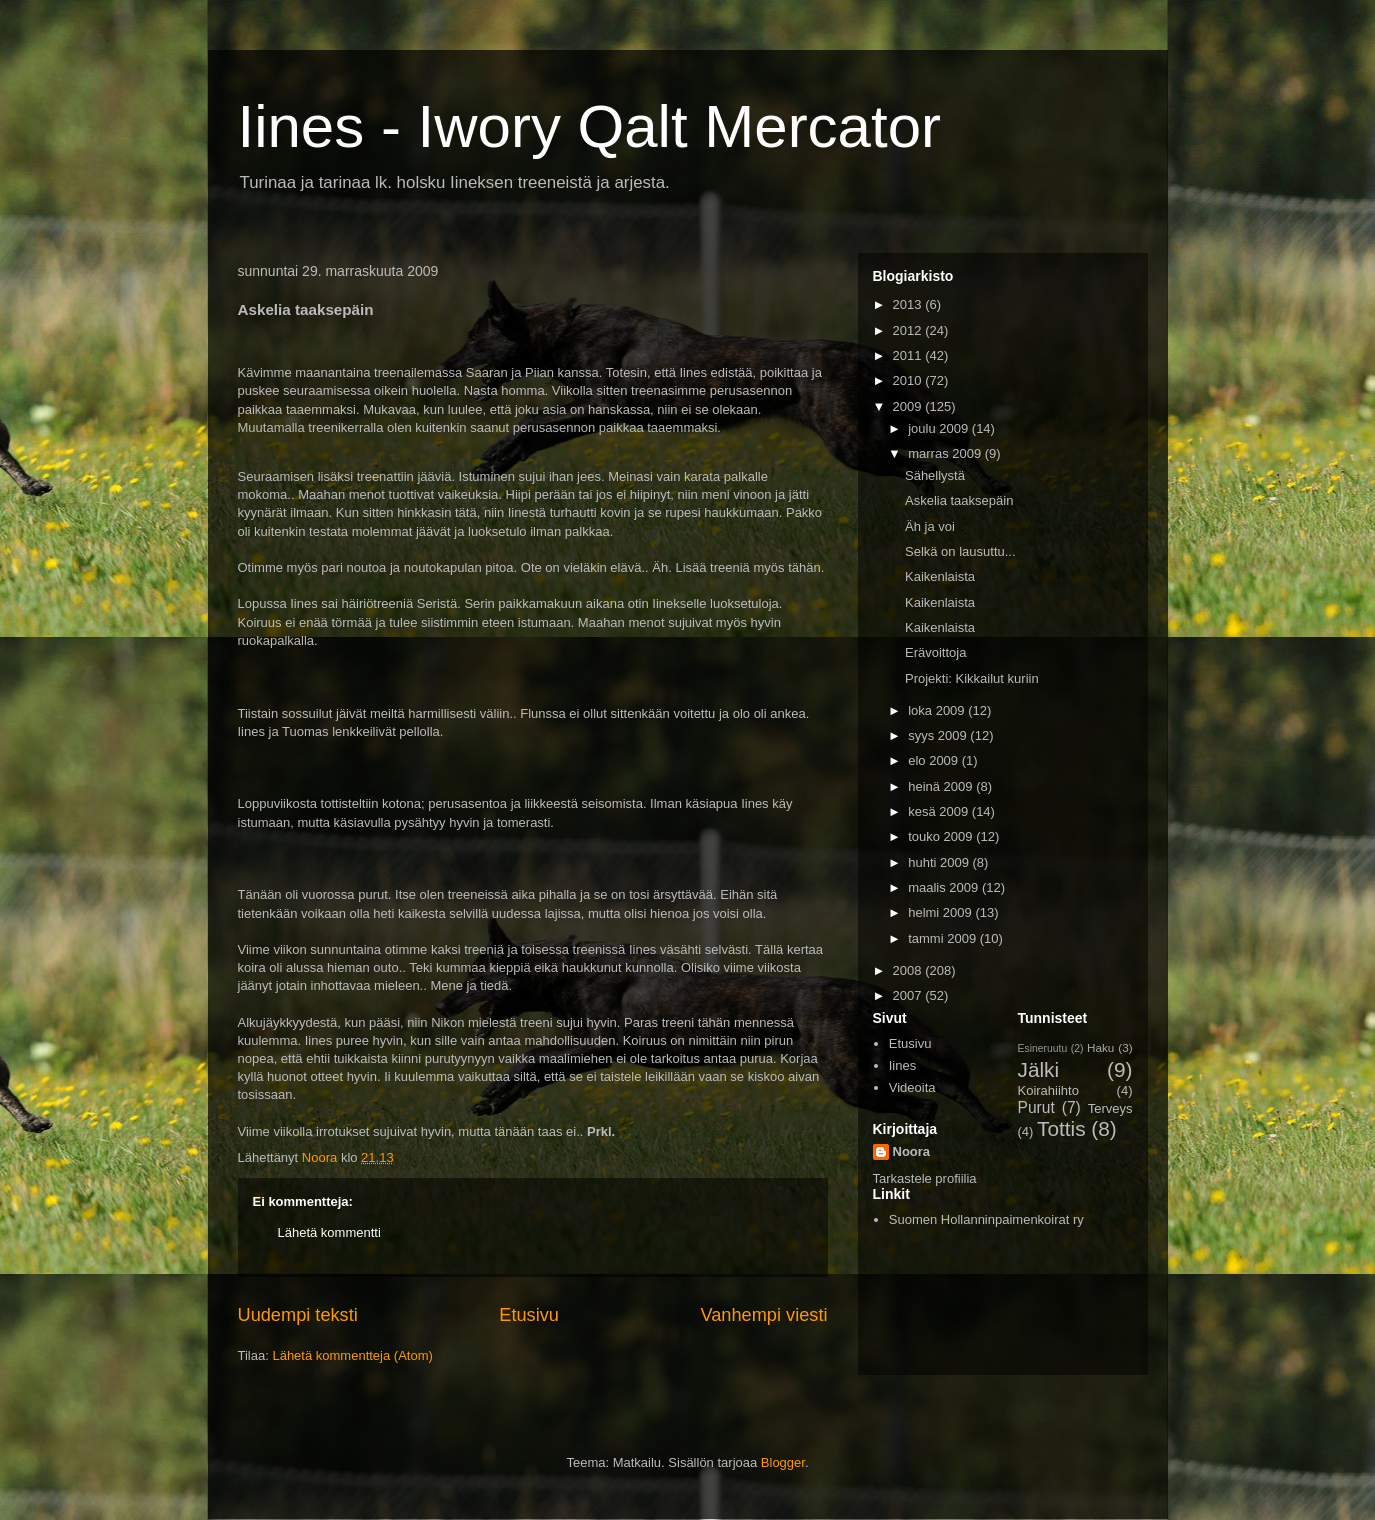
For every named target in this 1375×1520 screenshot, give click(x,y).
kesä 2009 (940, 811)
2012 (909, 330)
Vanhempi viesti (763, 1315)
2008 (909, 970)
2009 (909, 406)
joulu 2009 (940, 428)
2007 (909, 995)
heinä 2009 (942, 786)
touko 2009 (942, 836)
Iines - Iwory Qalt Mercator (590, 126)
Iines (902, 1065)
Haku (1100, 1047)
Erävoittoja (935, 652)
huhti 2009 (940, 862)
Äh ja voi (930, 526)
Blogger (783, 1462)
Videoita (912, 1087)
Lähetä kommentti (329, 1232)
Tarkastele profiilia (925, 1178)
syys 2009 (939, 735)
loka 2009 (938, 710)
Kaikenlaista (940, 576)
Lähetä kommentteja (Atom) (352, 1355)
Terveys (1110, 1108)
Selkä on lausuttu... (960, 551)
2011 (909, 355)
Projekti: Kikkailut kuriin (972, 678)
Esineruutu (1043, 1048)
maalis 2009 (945, 887)
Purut (1036, 1107)
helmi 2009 (941, 912)
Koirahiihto (1048, 1090)
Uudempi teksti (298, 1315)
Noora (912, 1151)
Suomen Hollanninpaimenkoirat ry (986, 1219)
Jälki (1039, 1069)
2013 (909, 304)
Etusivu (529, 1315)
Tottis (1061, 1128)
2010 (909, 380)
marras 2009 (946, 453)
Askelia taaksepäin (959, 500)
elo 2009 (935, 760)
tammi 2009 (944, 938)
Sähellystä (935, 475)
